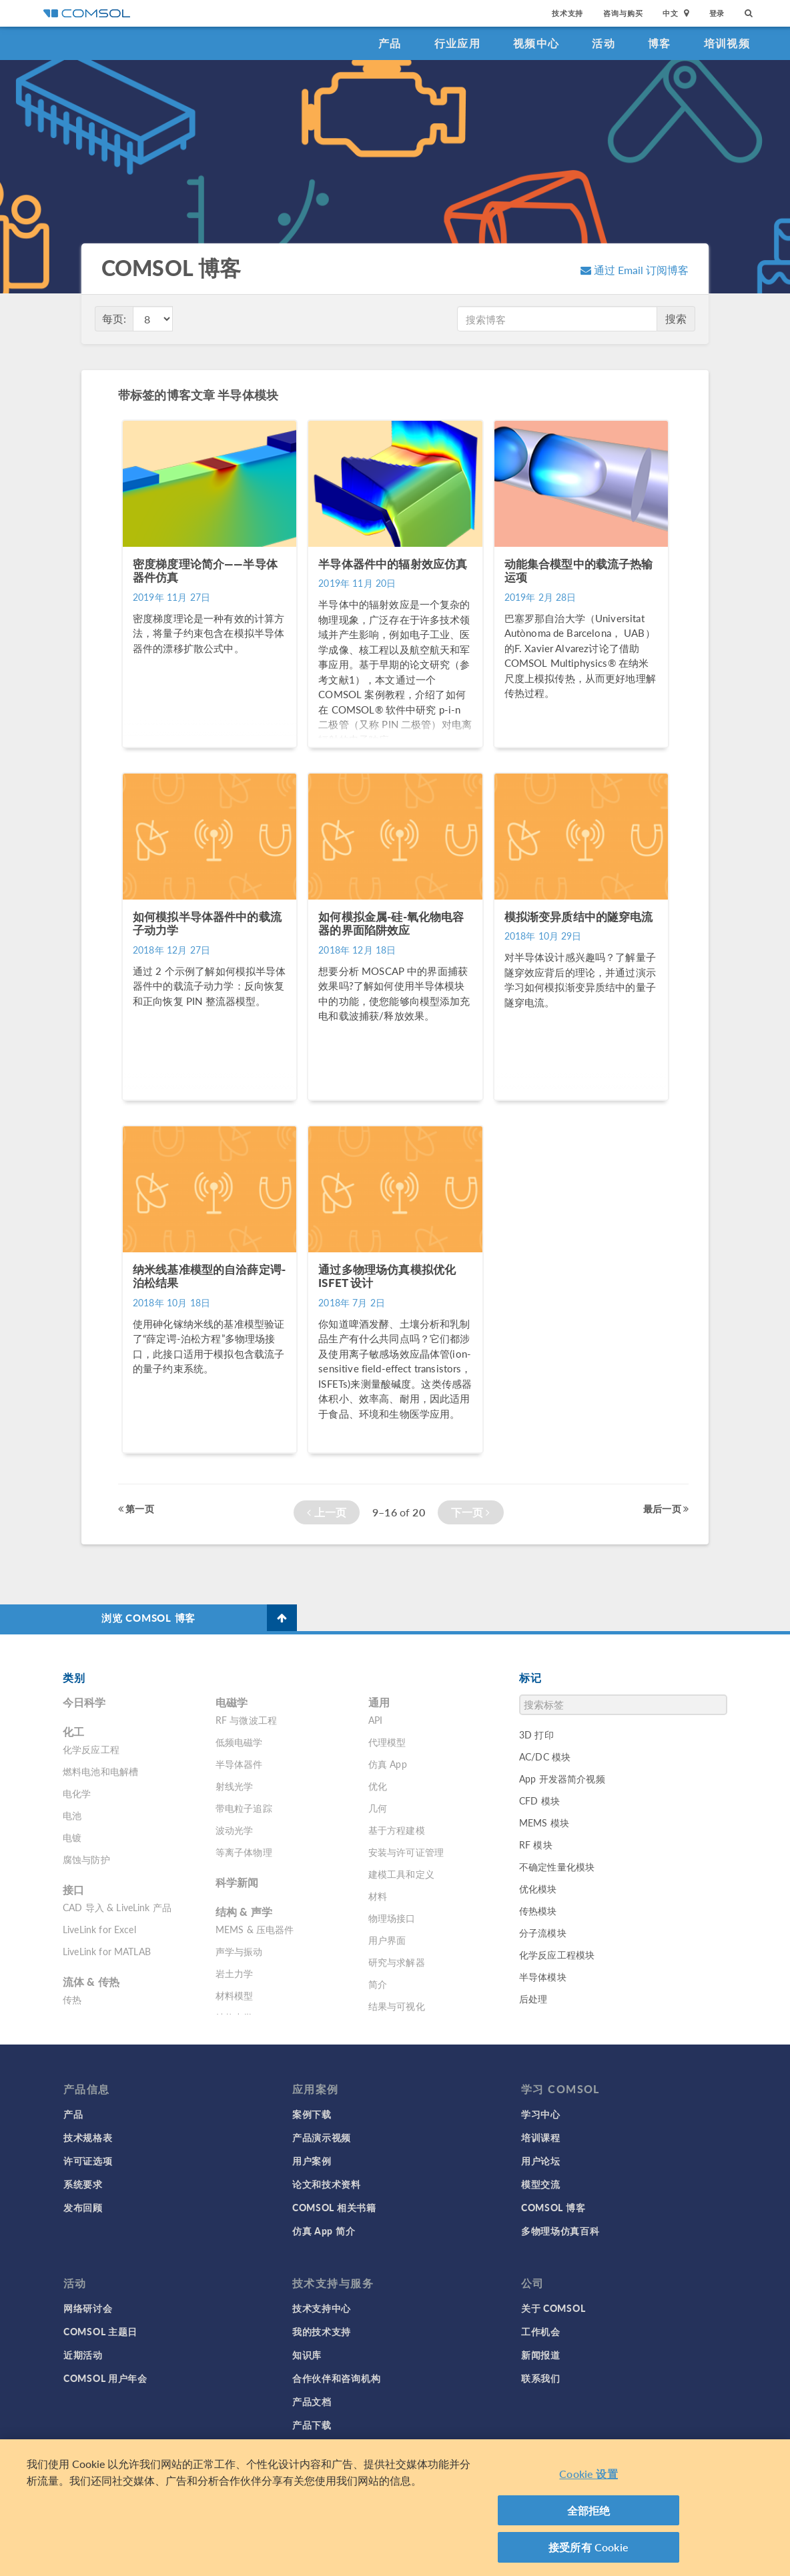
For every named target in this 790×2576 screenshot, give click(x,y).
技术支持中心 (321, 2308)
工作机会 (540, 2331)
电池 (72, 1815)
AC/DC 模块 (544, 1756)
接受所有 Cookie (588, 2550)
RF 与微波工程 (246, 1719)
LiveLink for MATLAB (107, 1951)
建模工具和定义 (401, 1873)
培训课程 (540, 2137)
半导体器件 (239, 1763)
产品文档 (312, 2401)
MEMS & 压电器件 (255, 1929)
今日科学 (84, 1702)
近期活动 (83, 2354)
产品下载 (312, 2424)
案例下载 (312, 2114)
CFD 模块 (539, 1800)
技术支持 (567, 13)
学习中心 (540, 2114)
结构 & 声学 (244, 1911)
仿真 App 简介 (323, 2230)
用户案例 (312, 2160)
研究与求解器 (396, 1962)
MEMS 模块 (544, 1822)
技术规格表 (88, 2137)
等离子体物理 (244, 1851)
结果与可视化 (396, 2006)
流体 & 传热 (91, 1981)
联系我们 (540, 2378)
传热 (72, 1999)
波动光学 (235, 1829)
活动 (603, 43)
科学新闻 (237, 1882)
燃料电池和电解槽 (100, 1771)
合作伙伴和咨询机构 (336, 2378)
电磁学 (232, 1702)
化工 (73, 1731)
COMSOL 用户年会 (105, 2378)
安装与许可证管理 (406, 1851)
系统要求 (83, 2184)
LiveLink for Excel (99, 1929)
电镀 (72, 1837)
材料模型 (235, 1995)
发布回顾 (83, 2207)
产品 (390, 43)
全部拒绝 (589, 2513)
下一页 (470, 1512)
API (375, 1719)
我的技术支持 (321, 2331)
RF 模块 (535, 1844)
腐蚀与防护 (86, 1859)
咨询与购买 (623, 13)
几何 (377, 1807)
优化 (377, 1785)
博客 (659, 43)
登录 (717, 13)
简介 (377, 1984)
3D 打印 (536, 1734)
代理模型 (387, 1741)
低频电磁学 (239, 1741)
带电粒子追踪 (244, 1807)
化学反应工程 (91, 1749)
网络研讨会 (88, 2308)
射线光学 (235, 1785)
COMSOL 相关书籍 (334, 2207)
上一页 (326, 1512)
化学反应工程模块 (557, 1954)
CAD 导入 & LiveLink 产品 (117, 1907)
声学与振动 (239, 1951)
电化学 (77, 1793)
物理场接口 (392, 1917)
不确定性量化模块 (557, 1866)
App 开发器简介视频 (562, 1778)
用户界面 (387, 1940)
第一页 (136, 1508)
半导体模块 (542, 1976)
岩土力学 (235, 1973)
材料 (377, 1895)
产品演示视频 (321, 2137)
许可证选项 (88, 2160)
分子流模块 (542, 1932)
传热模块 (538, 1910)
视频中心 (536, 43)
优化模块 (538, 1888)
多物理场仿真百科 (560, 2230)
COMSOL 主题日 (100, 2331)
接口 (73, 1889)
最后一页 (666, 1508)
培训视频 (727, 43)
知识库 (307, 2354)
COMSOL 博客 (553, 2207)
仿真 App (387, 1763)
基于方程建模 (396, 1829)
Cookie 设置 (588, 2477)
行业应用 (457, 43)
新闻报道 (540, 2354)
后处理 (533, 1998)
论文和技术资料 (326, 2184)
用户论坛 (540, 2160)
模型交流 (540, 2184)
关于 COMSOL (553, 2308)
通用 (379, 1702)
